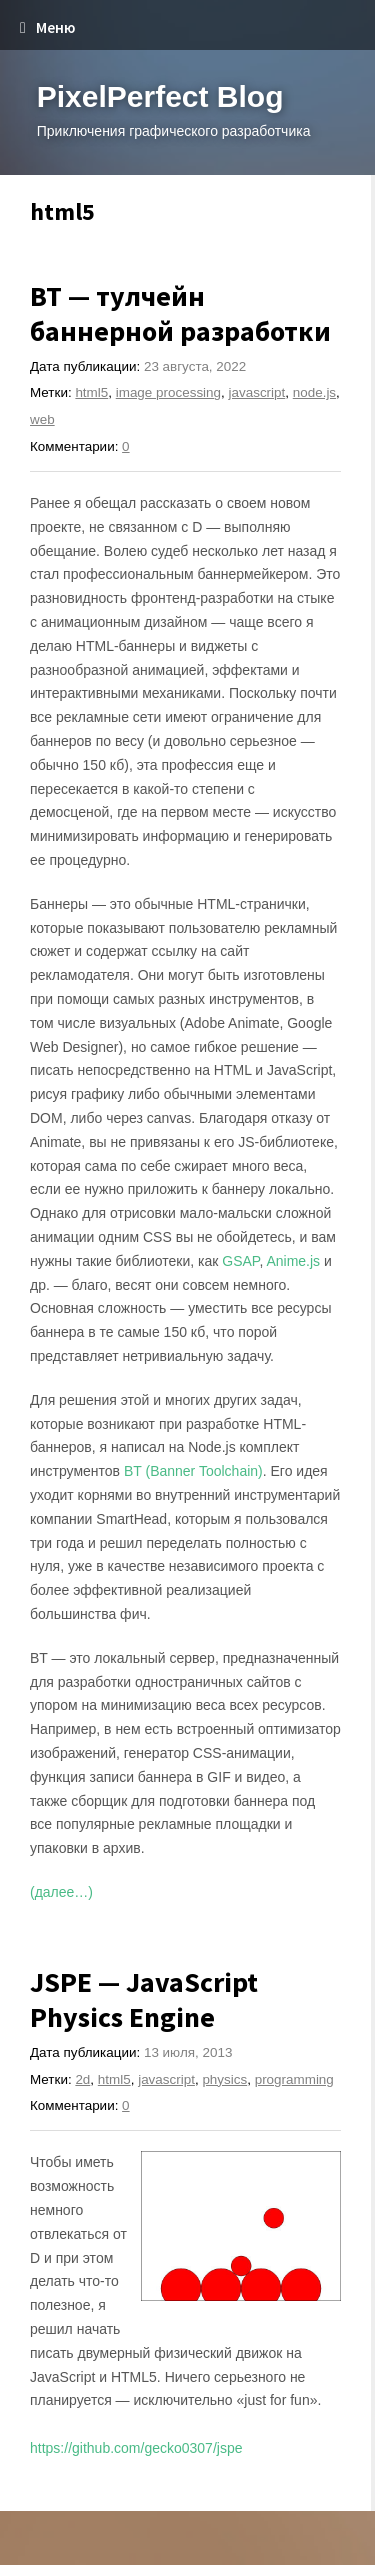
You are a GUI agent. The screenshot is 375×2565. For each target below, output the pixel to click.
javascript (257, 392)
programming (294, 2079)
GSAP (240, 1261)
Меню (47, 27)
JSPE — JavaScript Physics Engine (144, 1999)
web (42, 419)
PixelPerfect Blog (160, 96)
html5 (91, 392)
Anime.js (293, 1261)
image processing (168, 392)
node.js (314, 392)
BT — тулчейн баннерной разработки (180, 313)
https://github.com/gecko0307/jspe (136, 2448)
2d (82, 2079)
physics (224, 2079)
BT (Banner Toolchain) (193, 1471)
